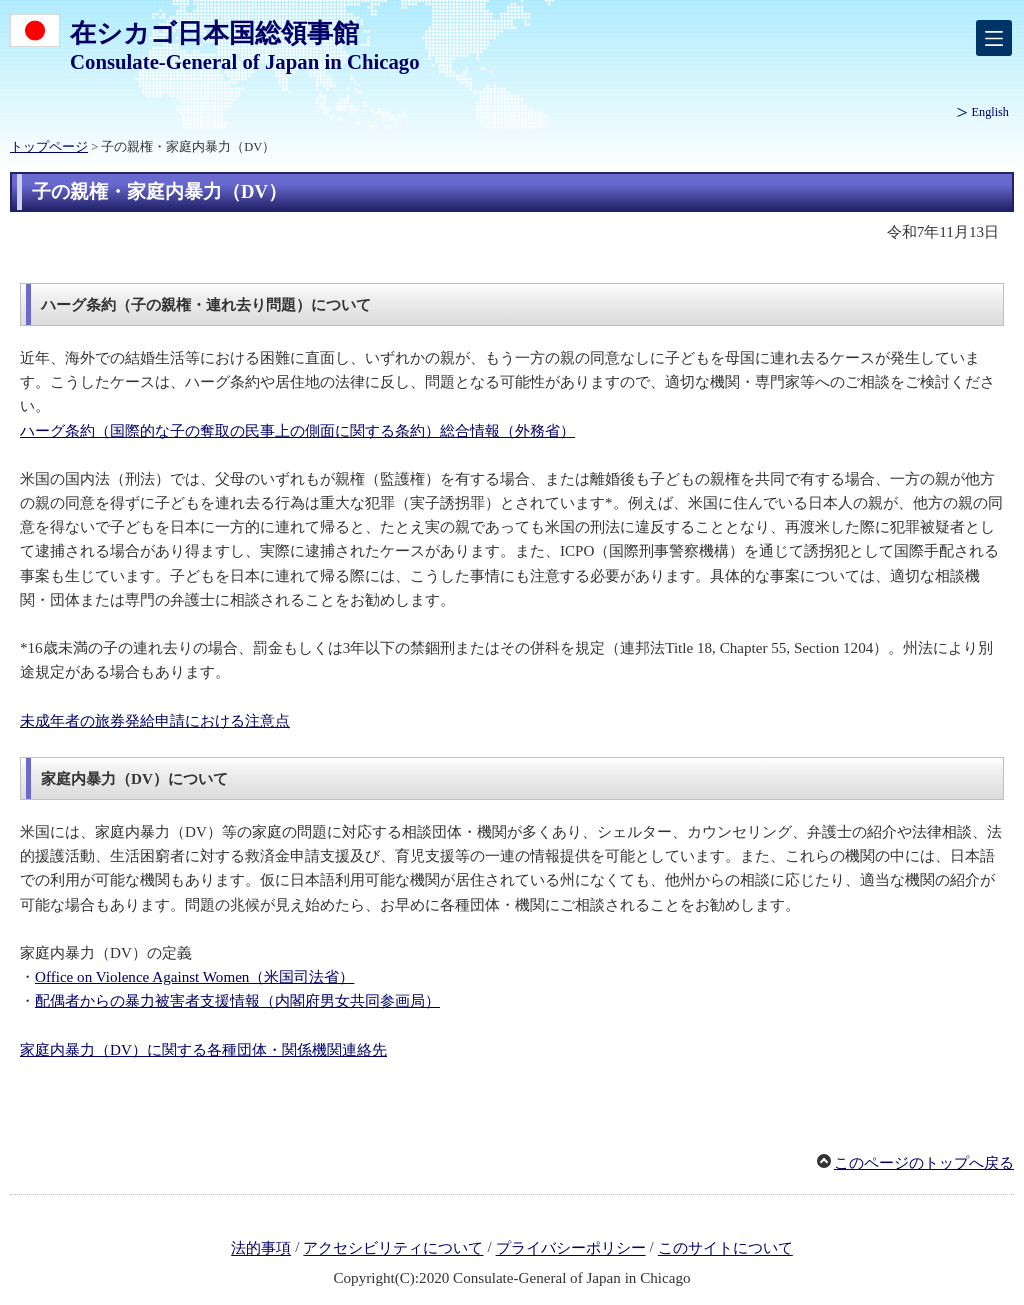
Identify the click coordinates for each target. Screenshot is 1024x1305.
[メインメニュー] (994, 38)
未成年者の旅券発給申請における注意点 (155, 721)
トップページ (49, 147)
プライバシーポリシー (571, 1249)
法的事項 (261, 1249)
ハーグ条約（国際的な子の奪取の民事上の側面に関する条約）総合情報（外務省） (297, 431)
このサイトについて (725, 1249)
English (990, 112)
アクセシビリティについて (393, 1249)
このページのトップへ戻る (924, 1163)
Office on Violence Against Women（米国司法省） (194, 977)
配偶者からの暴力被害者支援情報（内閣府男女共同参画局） (237, 1001)
